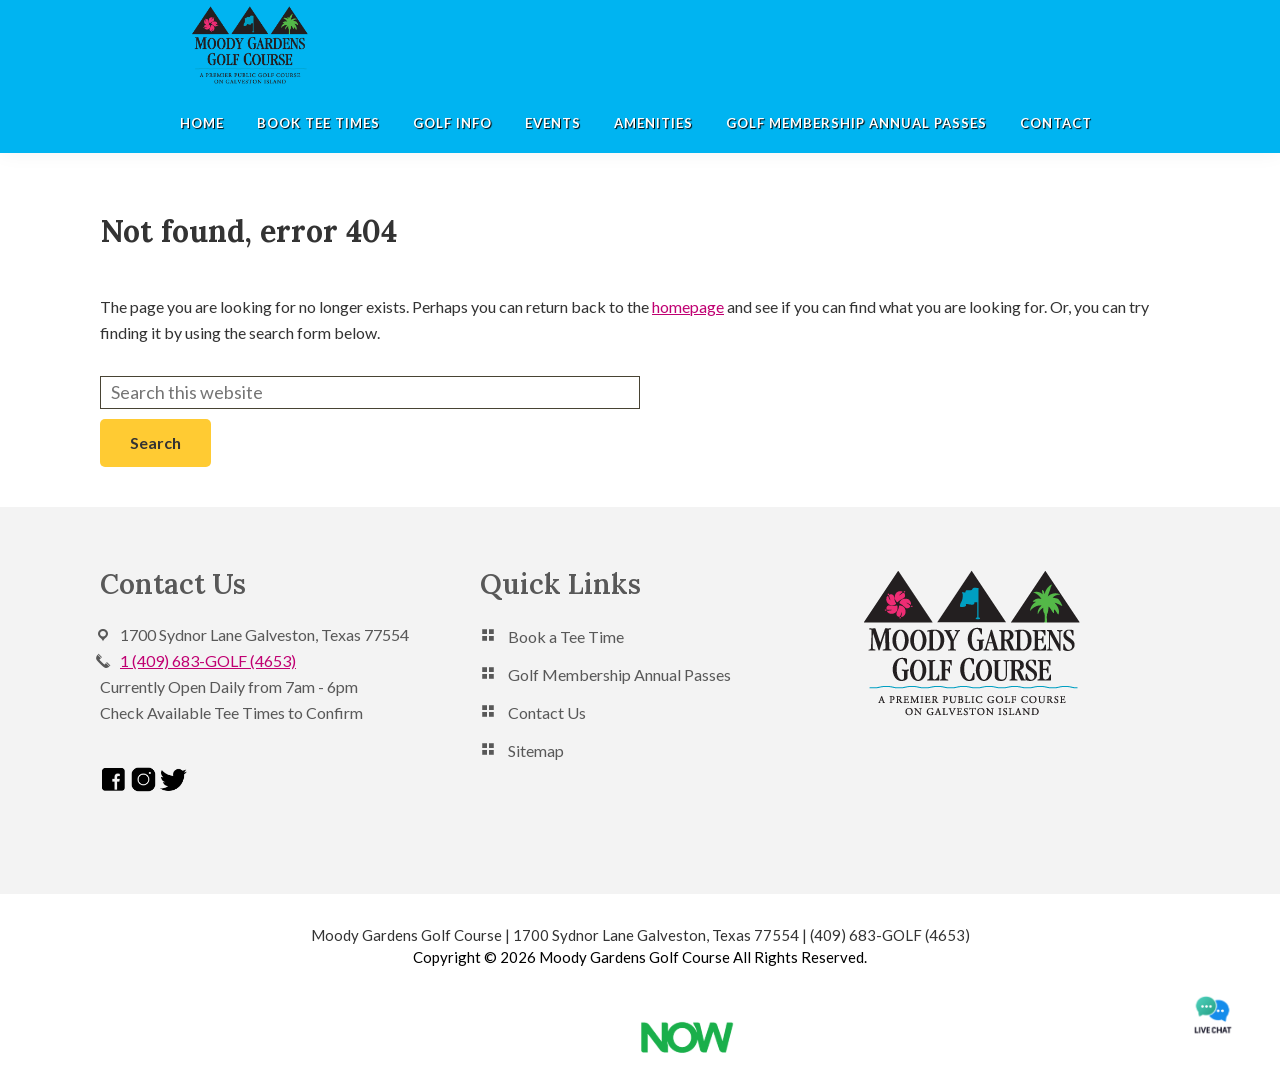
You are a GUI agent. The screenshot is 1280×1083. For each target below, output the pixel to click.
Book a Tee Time (566, 636)
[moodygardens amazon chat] (1212, 1015)
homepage (688, 306)
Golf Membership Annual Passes (619, 674)
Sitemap (536, 750)
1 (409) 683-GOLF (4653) (208, 660)
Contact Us (547, 712)
